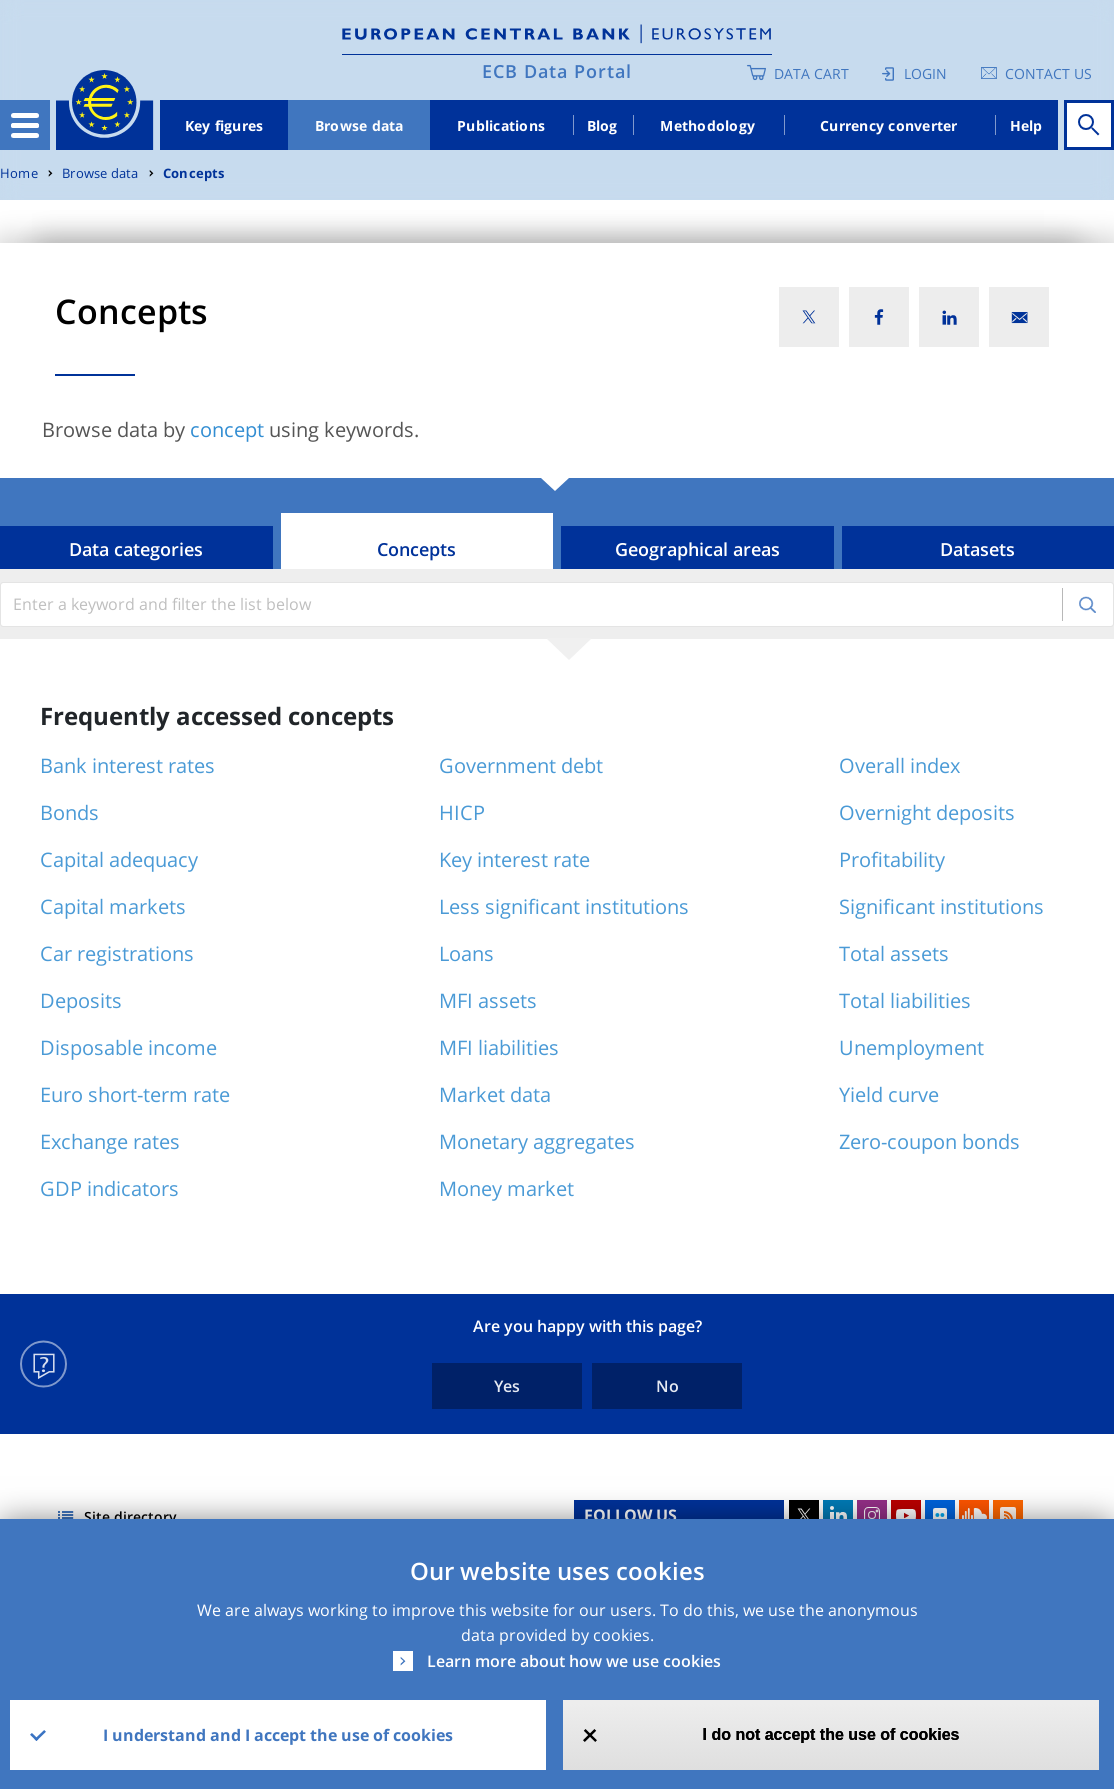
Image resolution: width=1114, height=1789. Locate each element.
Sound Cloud (974, 1515)
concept (227, 429)
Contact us (1048, 73)
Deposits (81, 1000)
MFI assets (488, 1000)
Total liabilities (905, 1000)
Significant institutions (941, 906)
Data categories (136, 549)
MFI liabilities (499, 1047)
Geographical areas (697, 549)
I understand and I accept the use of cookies (278, 1735)
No (667, 1386)
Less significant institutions (564, 906)
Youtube (906, 1515)
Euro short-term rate (135, 1094)
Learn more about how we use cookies (574, 1661)
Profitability (892, 859)
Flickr (940, 1515)
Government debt (521, 765)
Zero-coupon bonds (929, 1141)
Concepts (194, 173)
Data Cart (811, 73)
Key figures (224, 125)
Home (19, 173)
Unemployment (911, 1047)
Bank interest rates (127, 765)
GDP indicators (109, 1188)
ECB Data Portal (557, 71)
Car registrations (117, 953)
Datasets (977, 549)
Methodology (707, 125)
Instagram (872, 1515)
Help (1026, 125)
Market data (495, 1094)
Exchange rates (110, 1141)
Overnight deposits (927, 812)
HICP (462, 812)
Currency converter (889, 125)
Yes (507, 1386)
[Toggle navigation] (25, 125)
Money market (506, 1188)
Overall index (899, 765)
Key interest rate (514, 859)
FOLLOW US (630, 1515)
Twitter (804, 1515)
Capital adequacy (119, 859)
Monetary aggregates (537, 1141)
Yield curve (889, 1094)
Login (925, 73)
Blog (602, 125)
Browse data (359, 125)
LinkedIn (838, 1515)
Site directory (130, 1516)
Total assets (894, 953)
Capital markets (113, 906)
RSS (1008, 1515)
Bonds (69, 812)
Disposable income (128, 1047)
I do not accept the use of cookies (831, 1734)
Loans (466, 953)
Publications (501, 125)
